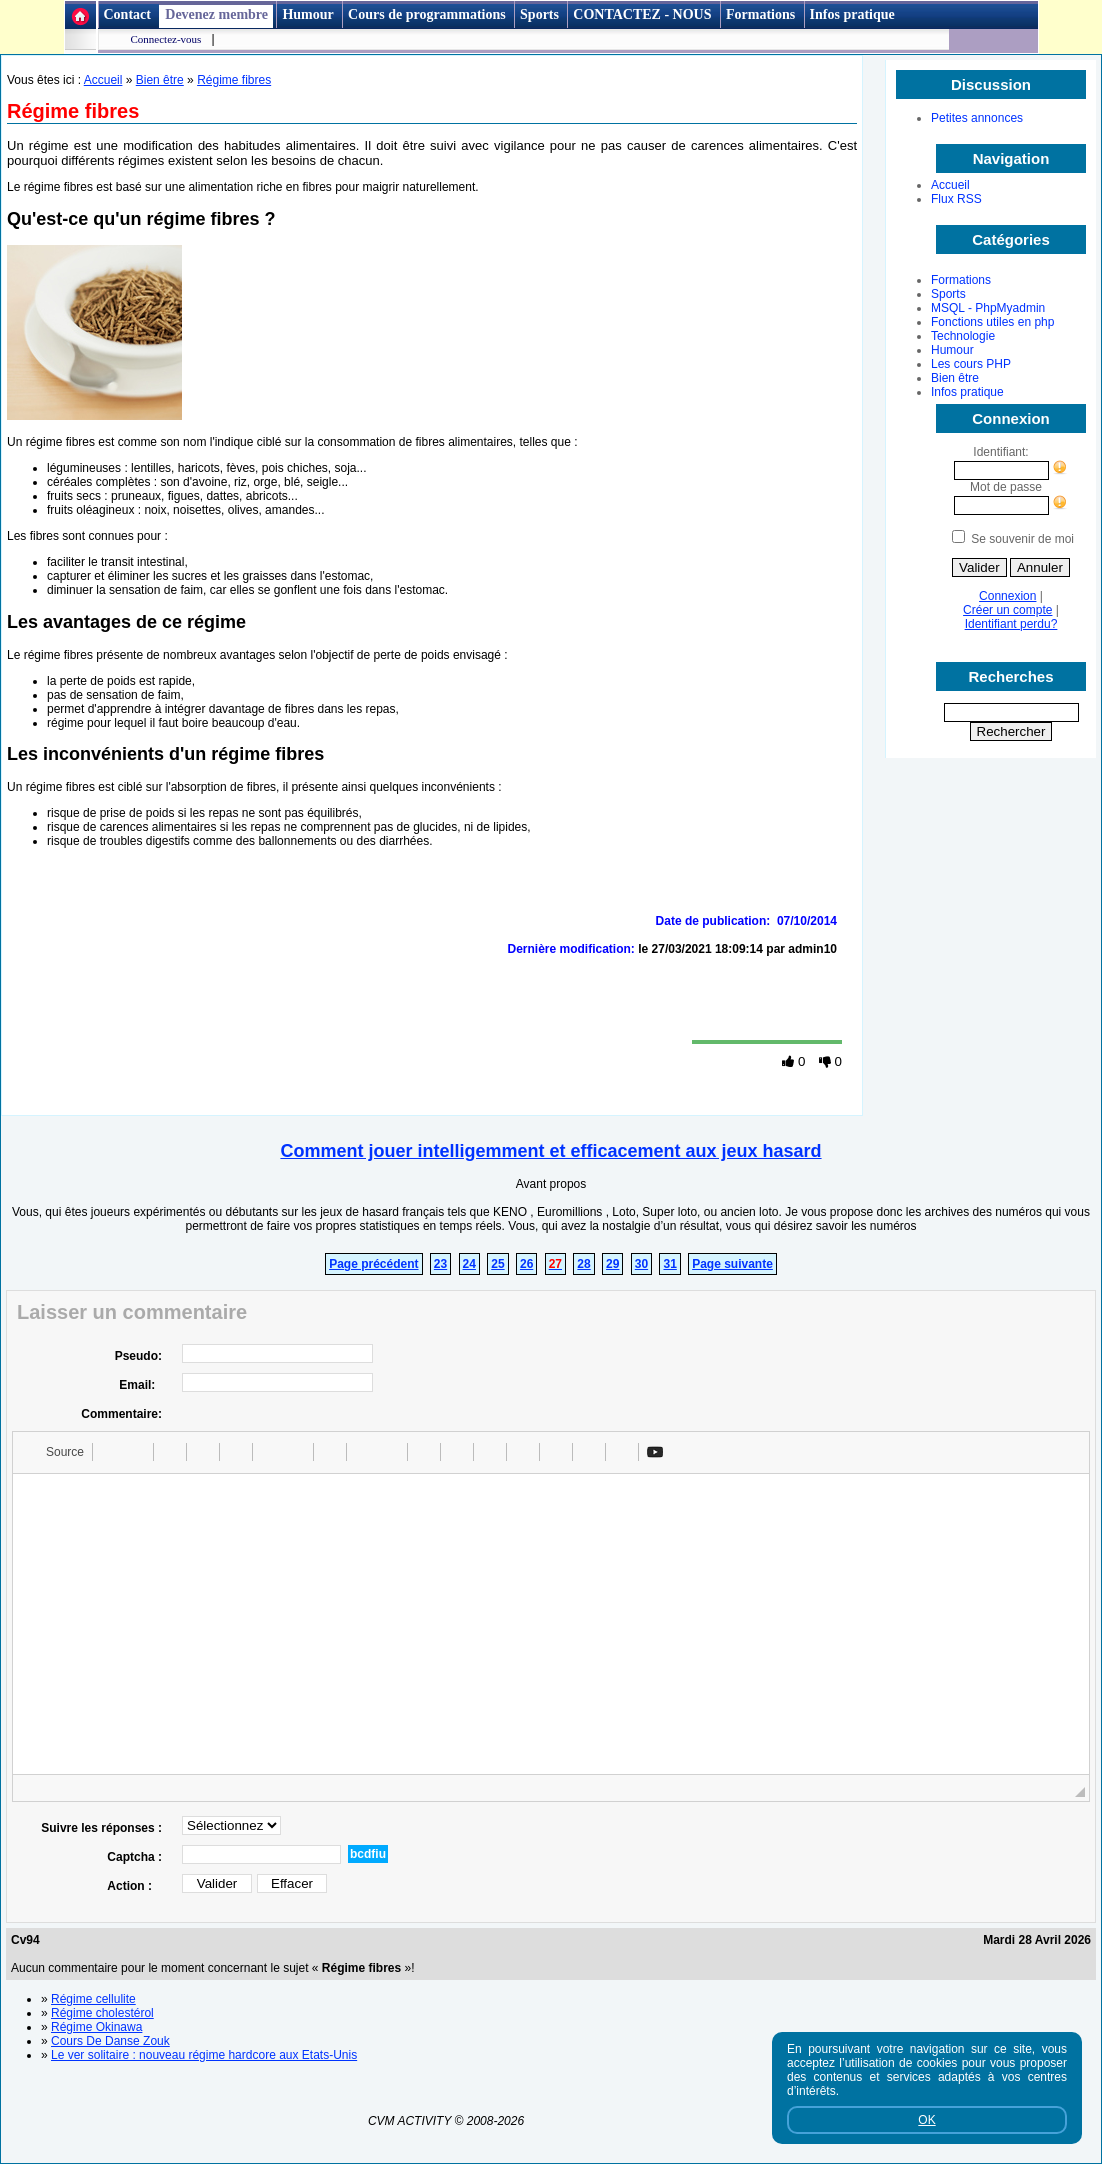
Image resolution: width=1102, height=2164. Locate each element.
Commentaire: (121, 1414)
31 (669, 1264)
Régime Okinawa (96, 2027)
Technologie (963, 336)
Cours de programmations (427, 14)
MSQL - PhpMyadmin (988, 308)
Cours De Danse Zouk (110, 2041)
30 (641, 1264)
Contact (127, 14)
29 (612, 1264)
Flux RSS (956, 199)
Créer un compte (1007, 610)
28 (583, 1264)
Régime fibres (234, 80)
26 (526, 1264)
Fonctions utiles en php (992, 322)
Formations (760, 14)
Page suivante (732, 1264)
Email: (140, 1385)
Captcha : (134, 1857)
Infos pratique (852, 14)
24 (469, 1264)
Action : (134, 1886)
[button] (55, 1452)
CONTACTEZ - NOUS (644, 14)
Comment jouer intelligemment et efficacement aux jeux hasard (550, 1151)
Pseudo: (138, 1356)
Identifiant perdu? (1011, 624)
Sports (539, 14)
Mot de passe (1011, 487)
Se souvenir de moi (1022, 539)
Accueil (950, 185)
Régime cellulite (93, 1999)
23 (440, 1264)
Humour (307, 14)
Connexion (1007, 596)
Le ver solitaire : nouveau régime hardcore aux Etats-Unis (204, 2055)
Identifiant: (1000, 452)
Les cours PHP (971, 364)
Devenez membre (216, 14)
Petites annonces (977, 118)
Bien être (955, 378)
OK (926, 2120)
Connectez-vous (166, 39)
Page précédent (373, 1264)
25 (497, 1264)
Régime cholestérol (102, 2013)
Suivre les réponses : (101, 1828)
